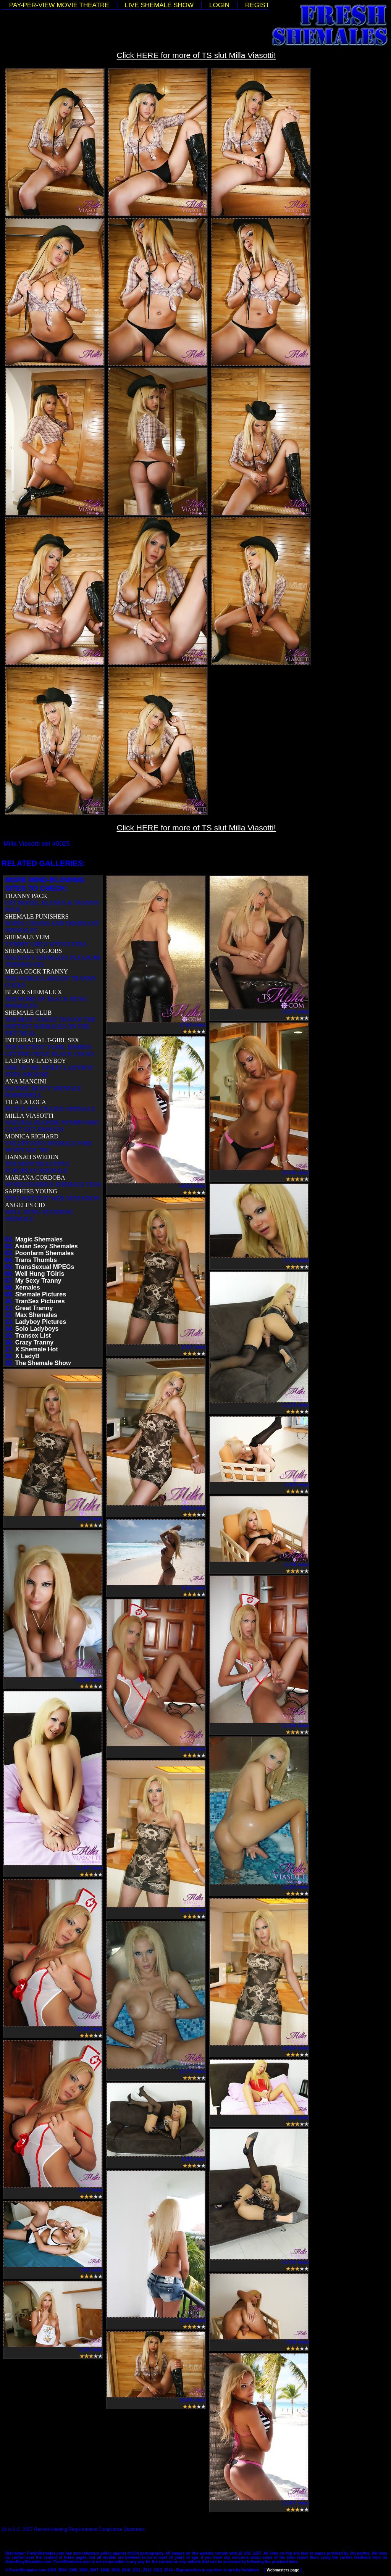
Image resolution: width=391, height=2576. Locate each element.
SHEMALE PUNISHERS (37, 916)
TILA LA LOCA (25, 1102)
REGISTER (261, 5)
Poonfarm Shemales (44, 1253)
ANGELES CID (25, 1205)
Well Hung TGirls (40, 1273)
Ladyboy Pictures (40, 1322)
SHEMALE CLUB (28, 1012)
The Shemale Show (43, 1363)
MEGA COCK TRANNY (36, 971)
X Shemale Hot (36, 1349)
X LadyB (27, 1356)
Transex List (33, 1335)
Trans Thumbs (36, 1260)
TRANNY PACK (26, 896)
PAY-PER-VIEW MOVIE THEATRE (59, 5)
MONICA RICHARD (31, 1136)
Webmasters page (283, 2570)
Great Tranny (34, 1308)
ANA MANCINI (25, 1081)
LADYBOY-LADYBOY (35, 1060)
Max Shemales (36, 1315)
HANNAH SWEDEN (31, 1157)
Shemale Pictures (40, 1294)
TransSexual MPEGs (44, 1267)
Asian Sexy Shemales (46, 1246)
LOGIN (219, 5)
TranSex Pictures (40, 1301)
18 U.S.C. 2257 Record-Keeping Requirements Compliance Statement (73, 2529)
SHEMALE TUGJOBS (33, 951)
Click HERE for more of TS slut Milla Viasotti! (196, 55)
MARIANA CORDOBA (35, 1177)
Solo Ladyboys (37, 1328)
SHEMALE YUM (27, 937)
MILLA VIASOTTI (29, 1115)
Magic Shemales (39, 1239)
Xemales (27, 1287)
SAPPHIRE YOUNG (31, 1191)
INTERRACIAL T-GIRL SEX (42, 1040)
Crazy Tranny (34, 1342)
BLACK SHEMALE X (33, 992)
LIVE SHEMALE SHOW (159, 5)
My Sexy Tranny (38, 1280)
